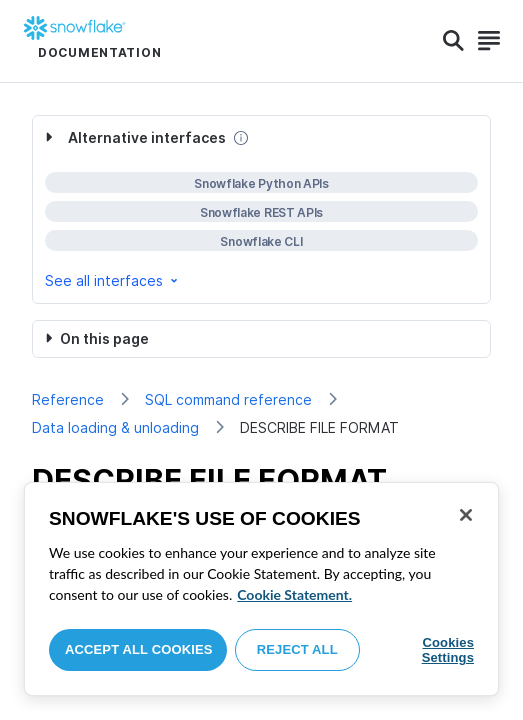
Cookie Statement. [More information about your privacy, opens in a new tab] (294, 594)
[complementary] (261, 209)
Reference (68, 399)
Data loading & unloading (115, 427)
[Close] (466, 515)
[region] (261, 589)
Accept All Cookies (139, 649)
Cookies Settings (448, 650)
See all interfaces (113, 280)
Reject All (297, 649)
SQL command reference (228, 399)
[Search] (453, 41)
